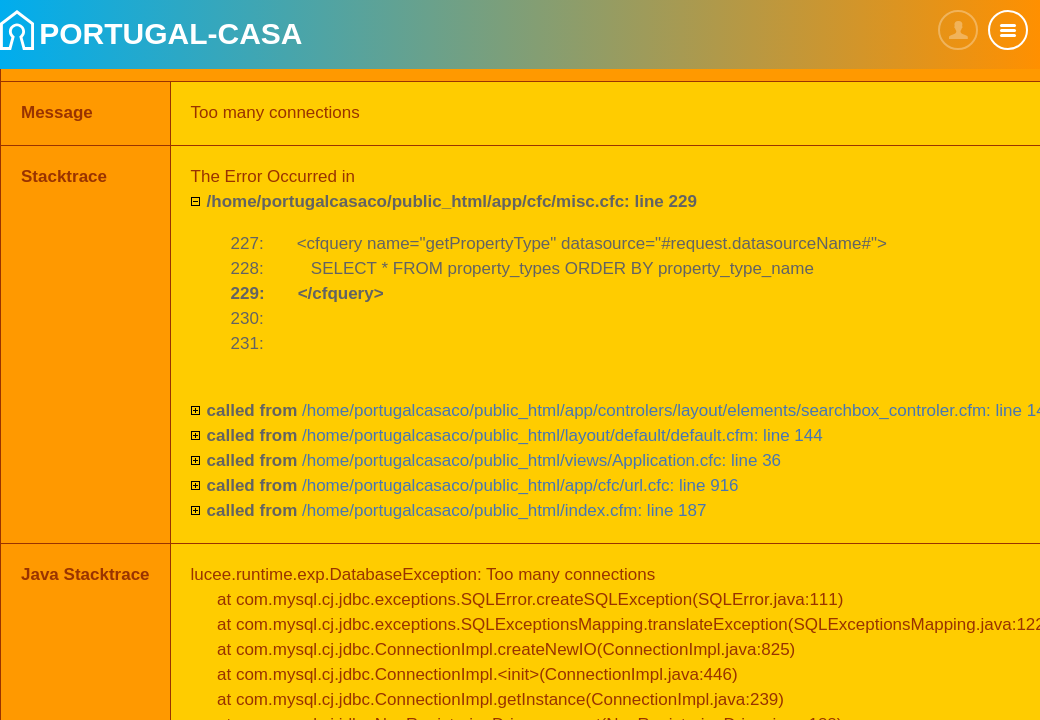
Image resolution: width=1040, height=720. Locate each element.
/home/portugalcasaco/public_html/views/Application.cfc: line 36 (494, 460)
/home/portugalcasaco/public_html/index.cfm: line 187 (457, 510)
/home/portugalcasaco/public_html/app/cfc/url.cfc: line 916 (473, 485)
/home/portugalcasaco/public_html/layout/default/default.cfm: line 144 (515, 435)
